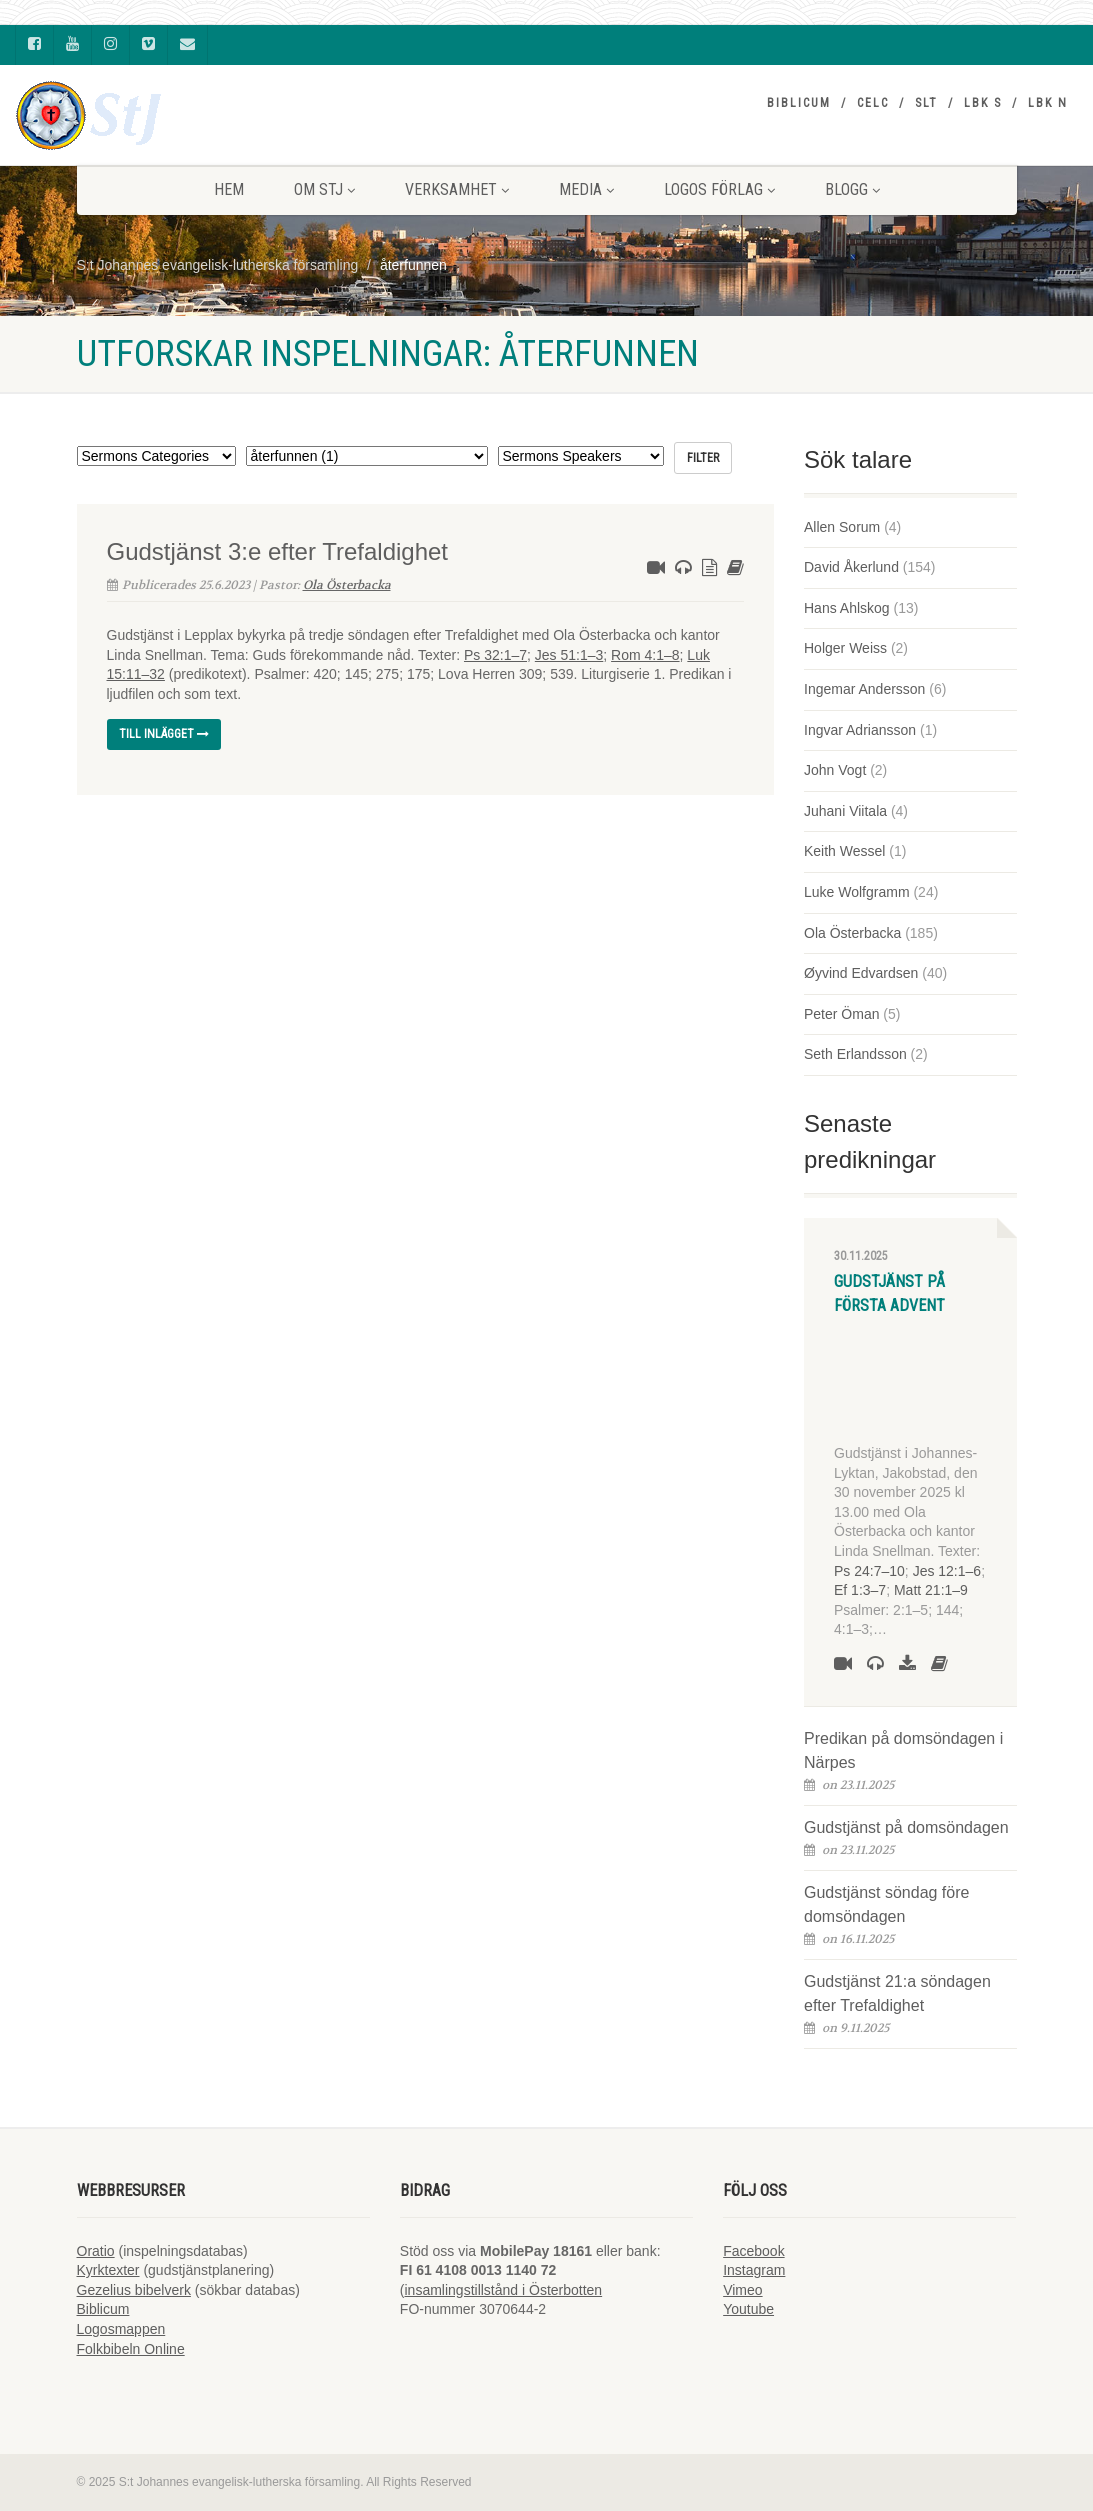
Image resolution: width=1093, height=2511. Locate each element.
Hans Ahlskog (847, 608)
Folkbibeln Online (131, 2349)
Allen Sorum (842, 527)
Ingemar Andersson (864, 689)
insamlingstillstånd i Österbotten (504, 2290)
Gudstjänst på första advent (889, 1293)
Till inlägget (164, 734)
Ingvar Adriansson (860, 730)
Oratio (96, 2251)
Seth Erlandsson (855, 1054)
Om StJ (324, 189)
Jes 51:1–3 (569, 655)
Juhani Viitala (845, 811)
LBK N (1048, 103)
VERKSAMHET (457, 189)
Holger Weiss (845, 648)
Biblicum (799, 103)
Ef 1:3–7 (860, 1590)
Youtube (748, 2309)
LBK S (983, 103)
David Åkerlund (851, 567)
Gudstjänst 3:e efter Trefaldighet (278, 551)
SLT (926, 103)
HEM (229, 189)
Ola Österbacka (347, 585)
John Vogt (835, 770)
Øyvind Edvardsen (861, 973)
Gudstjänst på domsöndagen (906, 1827)
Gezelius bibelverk (134, 2290)
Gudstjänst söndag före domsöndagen (886, 1904)
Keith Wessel (844, 851)
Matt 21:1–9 (931, 1590)
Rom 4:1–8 (645, 655)
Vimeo (742, 2290)
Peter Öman (841, 1014)
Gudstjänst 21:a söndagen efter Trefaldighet (897, 1993)
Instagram (754, 2270)
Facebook (753, 2251)
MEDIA (586, 189)
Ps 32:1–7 (495, 655)
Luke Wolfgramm (857, 892)
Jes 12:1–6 (947, 1571)
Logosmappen (121, 2329)
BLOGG (852, 189)
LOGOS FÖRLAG (719, 189)
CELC (873, 103)
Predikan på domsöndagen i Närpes (903, 1750)
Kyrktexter (108, 2270)
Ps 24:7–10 (869, 1571)
